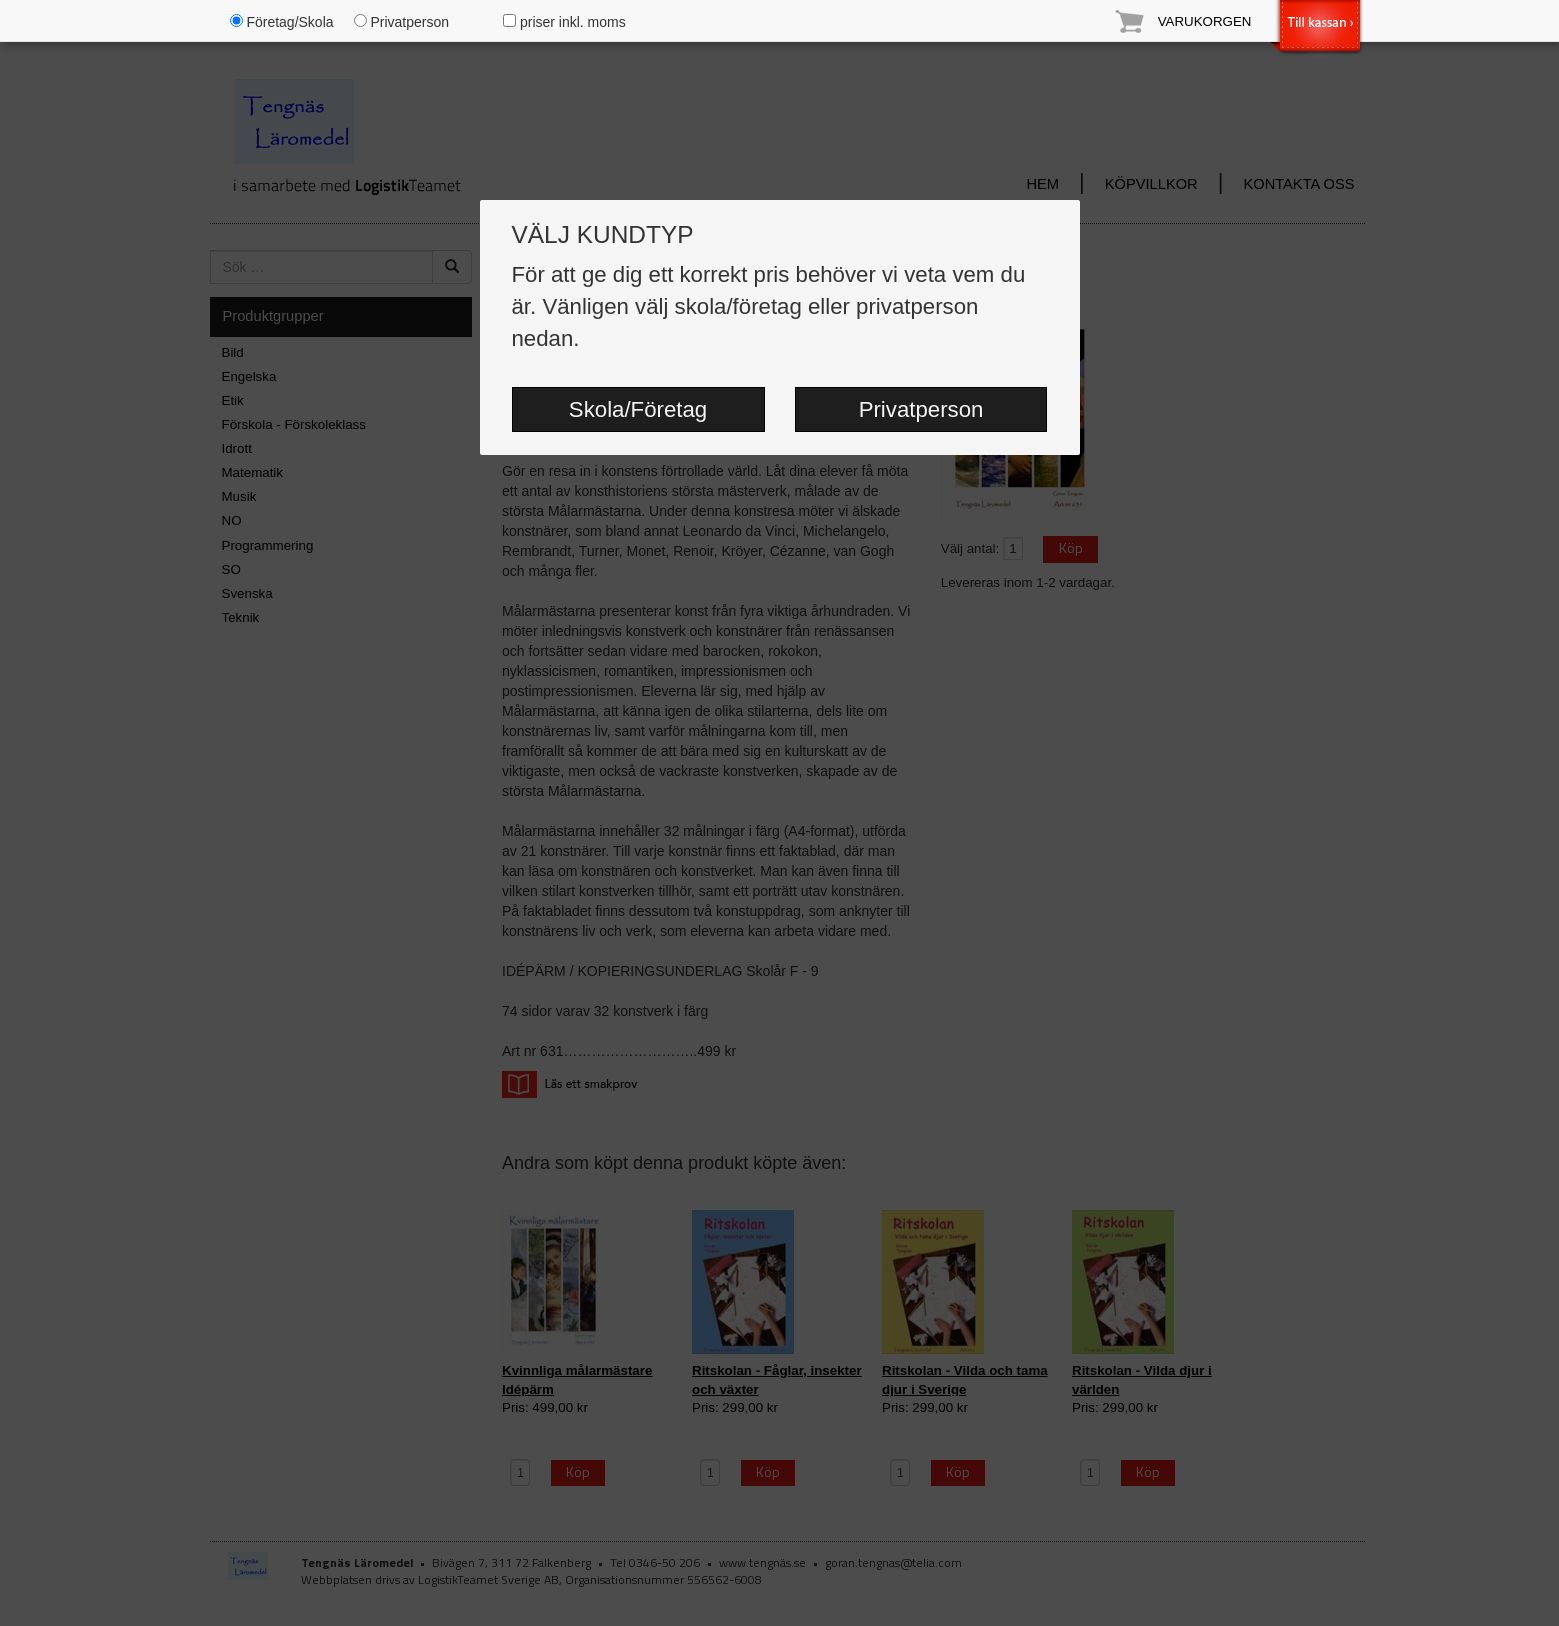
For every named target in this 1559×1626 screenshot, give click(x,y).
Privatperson (921, 409)
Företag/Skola (282, 22)
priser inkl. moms (564, 22)
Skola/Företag (638, 409)
